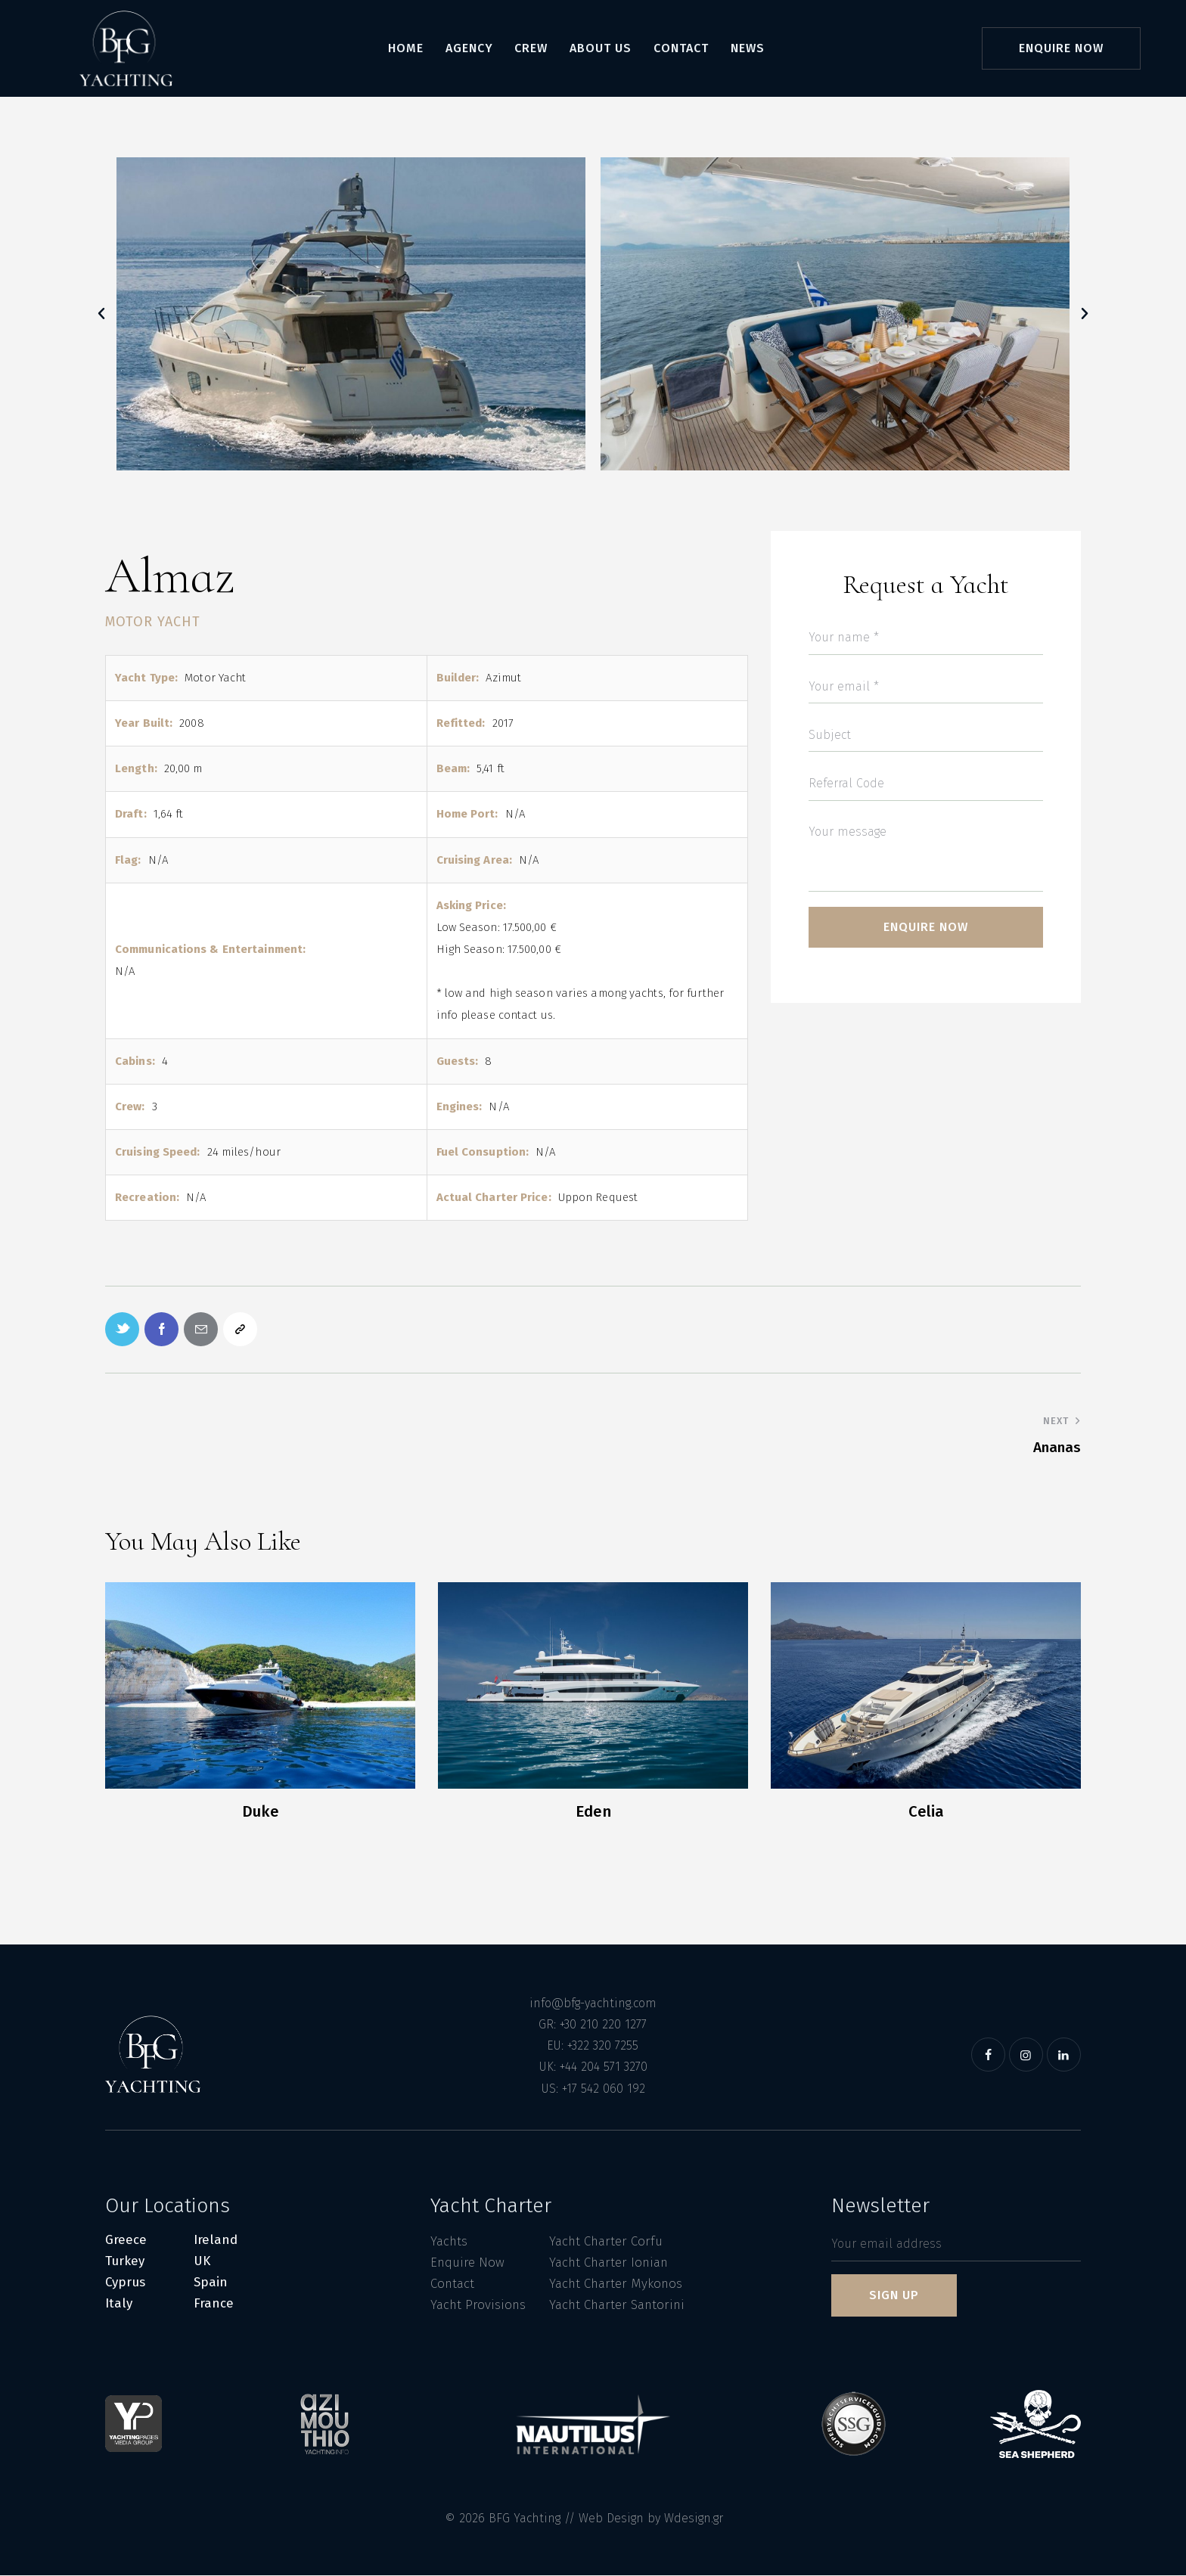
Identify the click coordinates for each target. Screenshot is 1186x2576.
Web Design (611, 2519)
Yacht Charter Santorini (617, 2305)
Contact (452, 2284)
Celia (926, 1812)
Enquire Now (467, 2262)
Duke (260, 1811)
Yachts (448, 2241)
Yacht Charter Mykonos (615, 2284)
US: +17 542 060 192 (593, 2088)
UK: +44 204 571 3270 (593, 2067)
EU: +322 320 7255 (592, 2046)
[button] (101, 313)
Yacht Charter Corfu (606, 2241)
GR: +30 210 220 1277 (593, 2024)
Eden (593, 1812)
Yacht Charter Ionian (608, 2262)
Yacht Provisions (478, 2305)
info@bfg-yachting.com (593, 2003)
